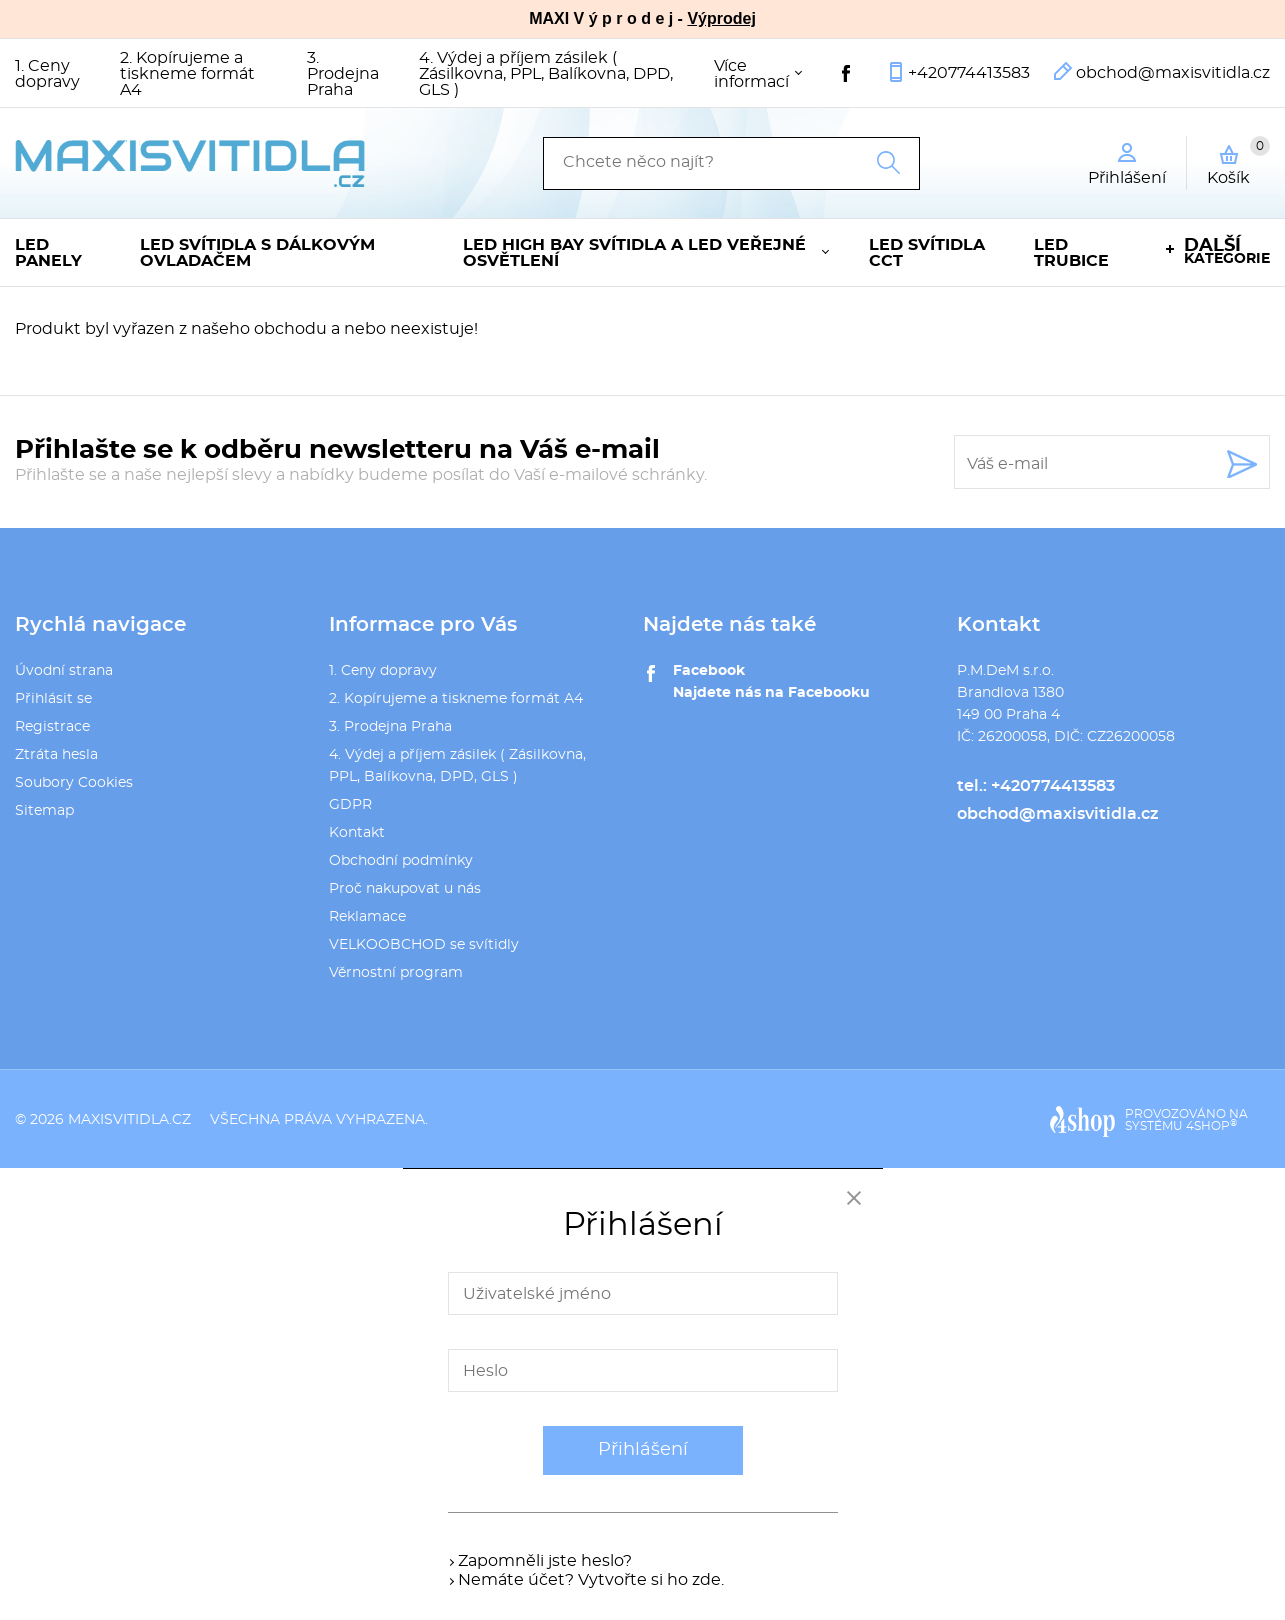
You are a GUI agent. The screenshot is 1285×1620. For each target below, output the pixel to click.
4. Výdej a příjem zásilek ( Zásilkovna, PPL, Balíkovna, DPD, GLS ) (546, 74)
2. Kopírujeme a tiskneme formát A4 (187, 74)
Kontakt (357, 833)
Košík (1238, 161)
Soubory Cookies (74, 783)
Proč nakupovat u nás (405, 889)
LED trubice (1071, 253)
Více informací (751, 74)
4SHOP (1211, 1126)
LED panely (48, 253)
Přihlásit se (53, 699)
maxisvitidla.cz (129, 1120)
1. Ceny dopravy (47, 74)
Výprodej (721, 18)
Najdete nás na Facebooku (771, 693)
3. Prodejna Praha (343, 74)
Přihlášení (643, 1450)
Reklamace (367, 917)
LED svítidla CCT (927, 253)
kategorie (1227, 251)
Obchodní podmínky (401, 861)
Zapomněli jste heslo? (545, 1561)
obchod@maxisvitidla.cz (1173, 73)
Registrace (52, 727)
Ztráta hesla (56, 755)
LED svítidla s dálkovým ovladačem (257, 253)
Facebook (709, 671)
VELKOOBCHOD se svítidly (424, 945)
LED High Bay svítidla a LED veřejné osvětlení (634, 253)
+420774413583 (969, 73)
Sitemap (44, 811)
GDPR (350, 805)
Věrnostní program (396, 973)
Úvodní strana (64, 671)
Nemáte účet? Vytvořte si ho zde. (591, 1580)
